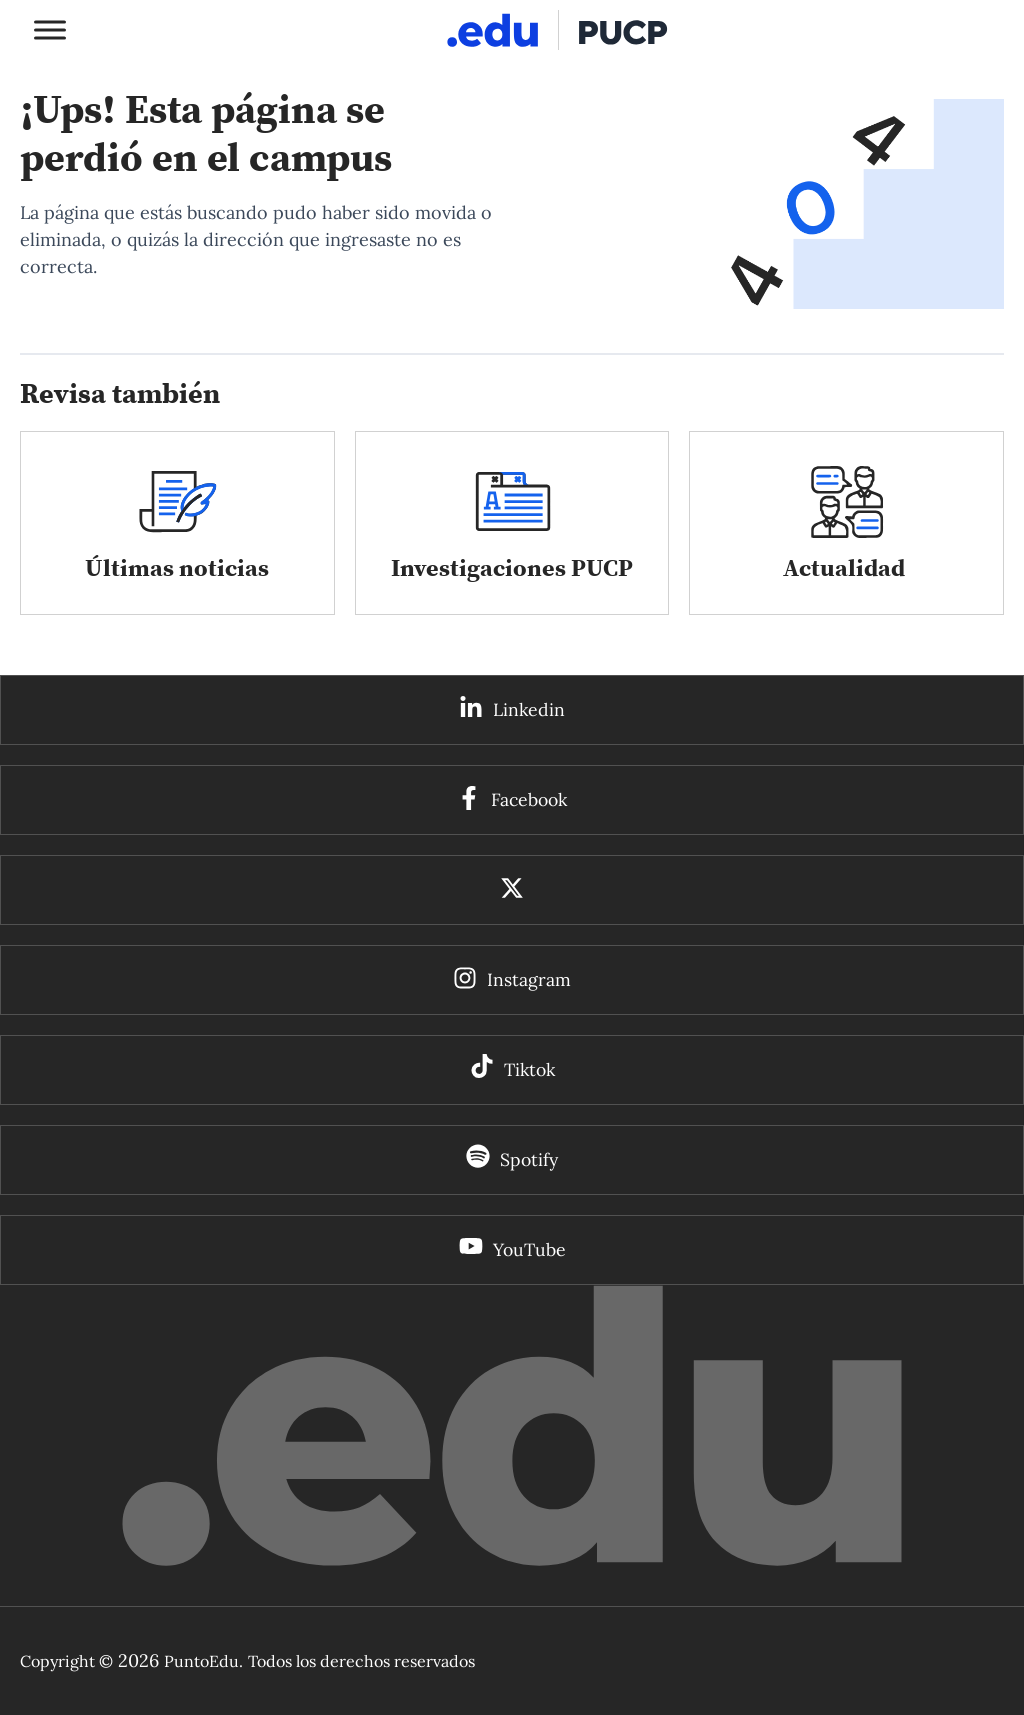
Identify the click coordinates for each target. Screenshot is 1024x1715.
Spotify (529, 1159)
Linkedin (529, 709)
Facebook (529, 799)
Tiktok (529, 1069)
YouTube (529, 1249)
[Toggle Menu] (50, 29)
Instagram (529, 979)
